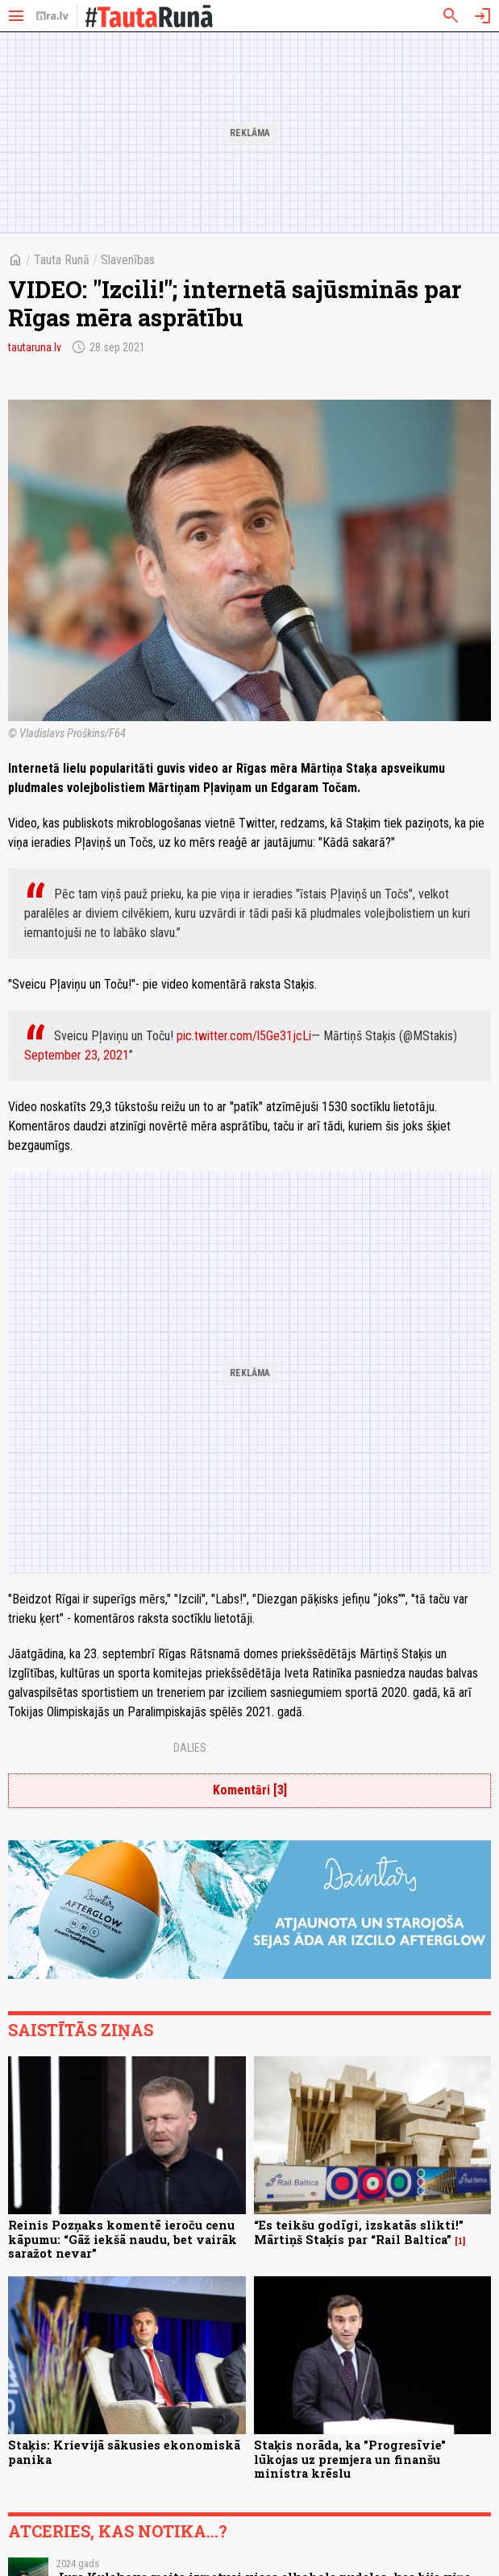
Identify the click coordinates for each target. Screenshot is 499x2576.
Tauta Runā (61, 260)
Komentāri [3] (250, 1790)
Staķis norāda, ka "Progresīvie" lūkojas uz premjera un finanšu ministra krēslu (350, 2459)
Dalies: (191, 1747)
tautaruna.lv (34, 347)
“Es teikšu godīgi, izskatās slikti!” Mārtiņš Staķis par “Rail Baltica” (359, 2231)
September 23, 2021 (76, 1055)
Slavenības (128, 260)
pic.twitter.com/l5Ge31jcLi (244, 1035)
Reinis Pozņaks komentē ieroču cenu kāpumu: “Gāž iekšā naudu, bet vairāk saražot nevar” (122, 2239)
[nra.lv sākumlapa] (52, 16)
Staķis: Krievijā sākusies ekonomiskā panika (124, 2451)
